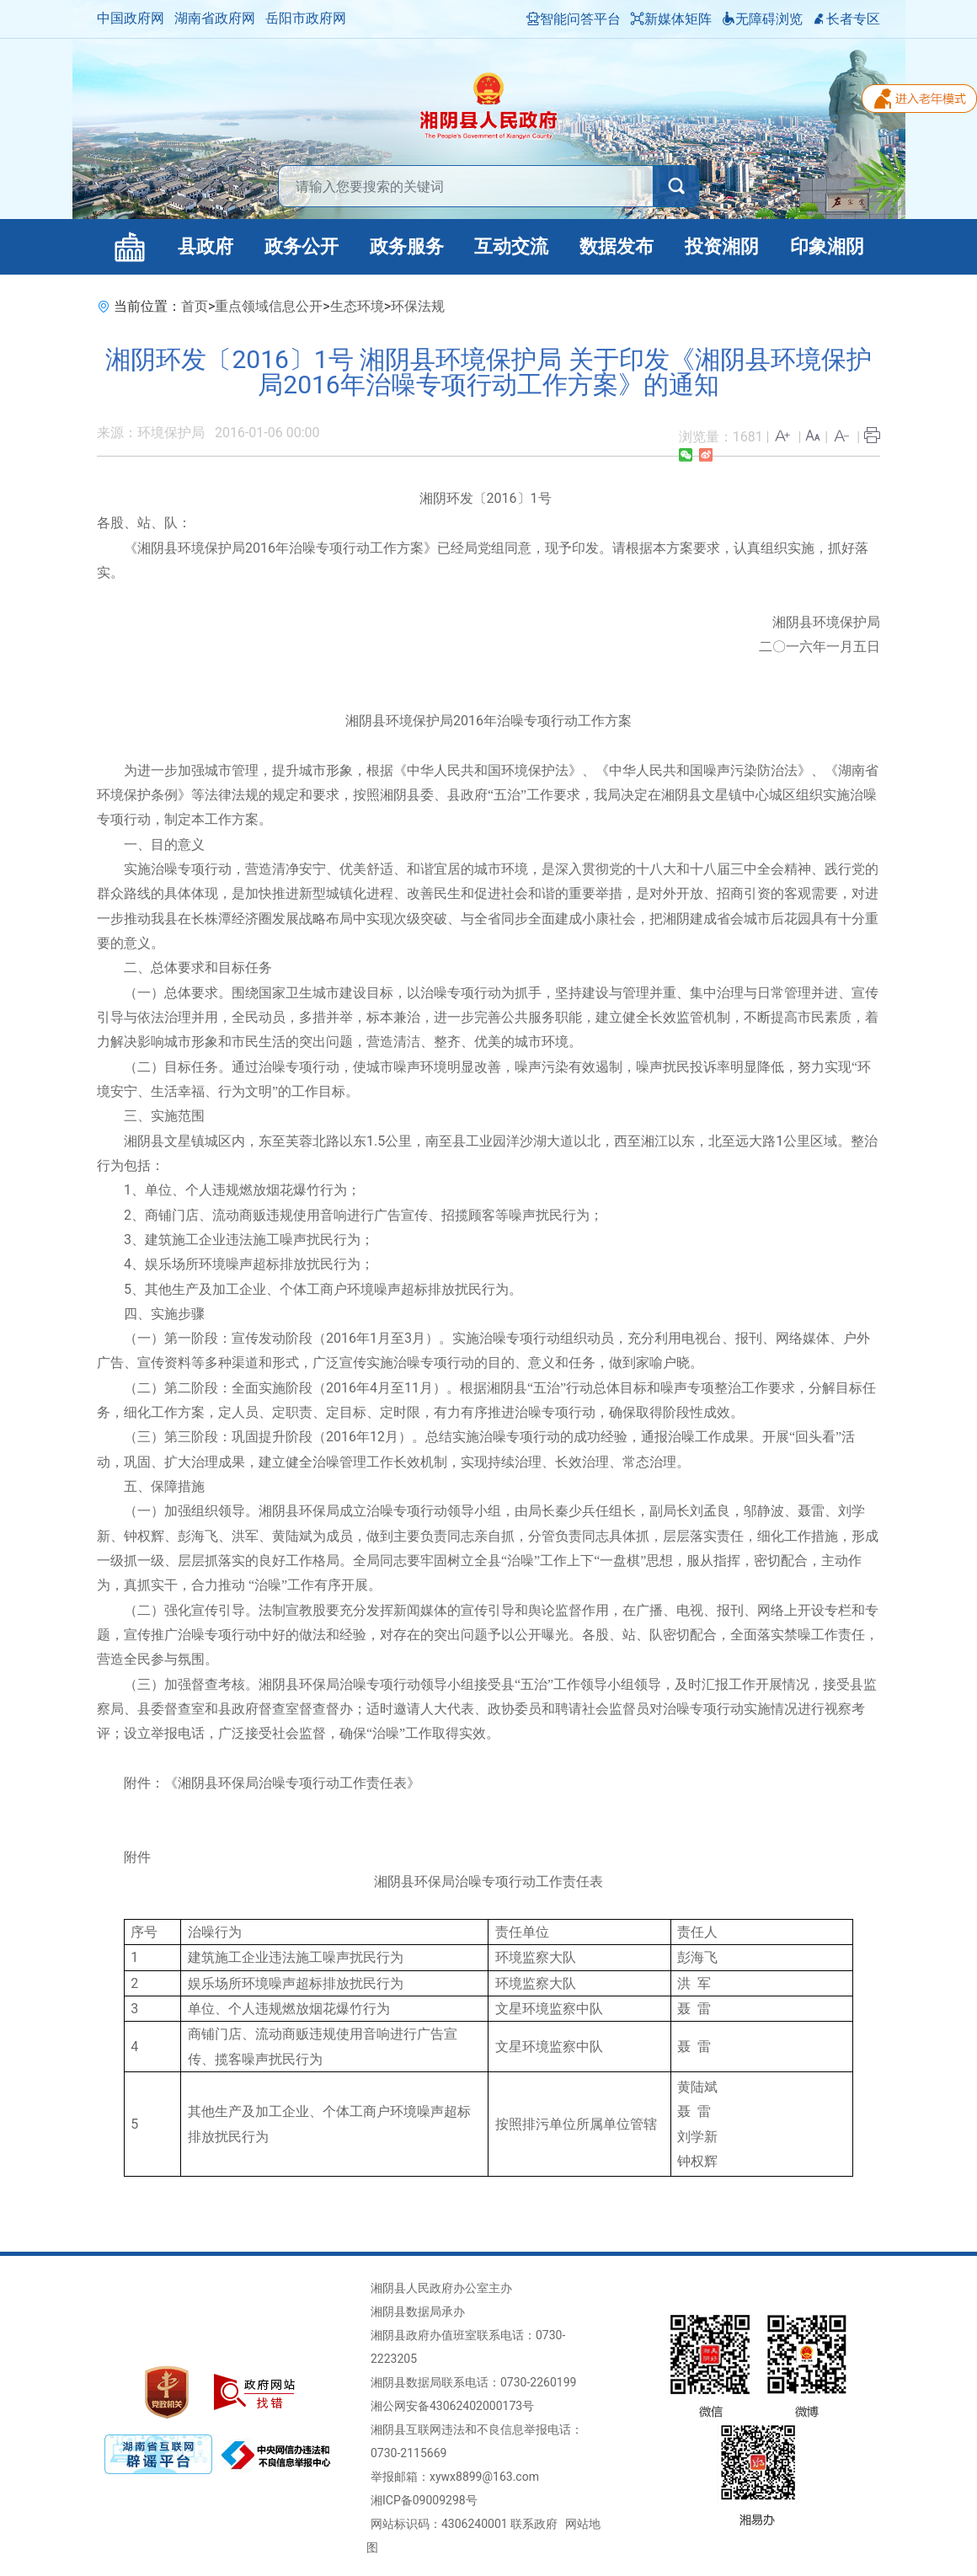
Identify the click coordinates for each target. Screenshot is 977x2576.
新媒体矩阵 (671, 19)
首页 (194, 306)
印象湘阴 (827, 246)
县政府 (205, 246)
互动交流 (511, 246)
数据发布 (616, 246)
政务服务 (407, 246)
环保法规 (418, 306)
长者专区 (846, 19)
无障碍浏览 (762, 19)
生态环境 (357, 306)
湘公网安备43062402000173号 (452, 2406)
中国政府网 (130, 18)
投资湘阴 (722, 246)
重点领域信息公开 (269, 306)
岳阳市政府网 (305, 18)
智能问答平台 (573, 19)
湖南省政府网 (214, 18)
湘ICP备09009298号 (424, 2500)
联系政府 (534, 2524)
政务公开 (301, 246)
